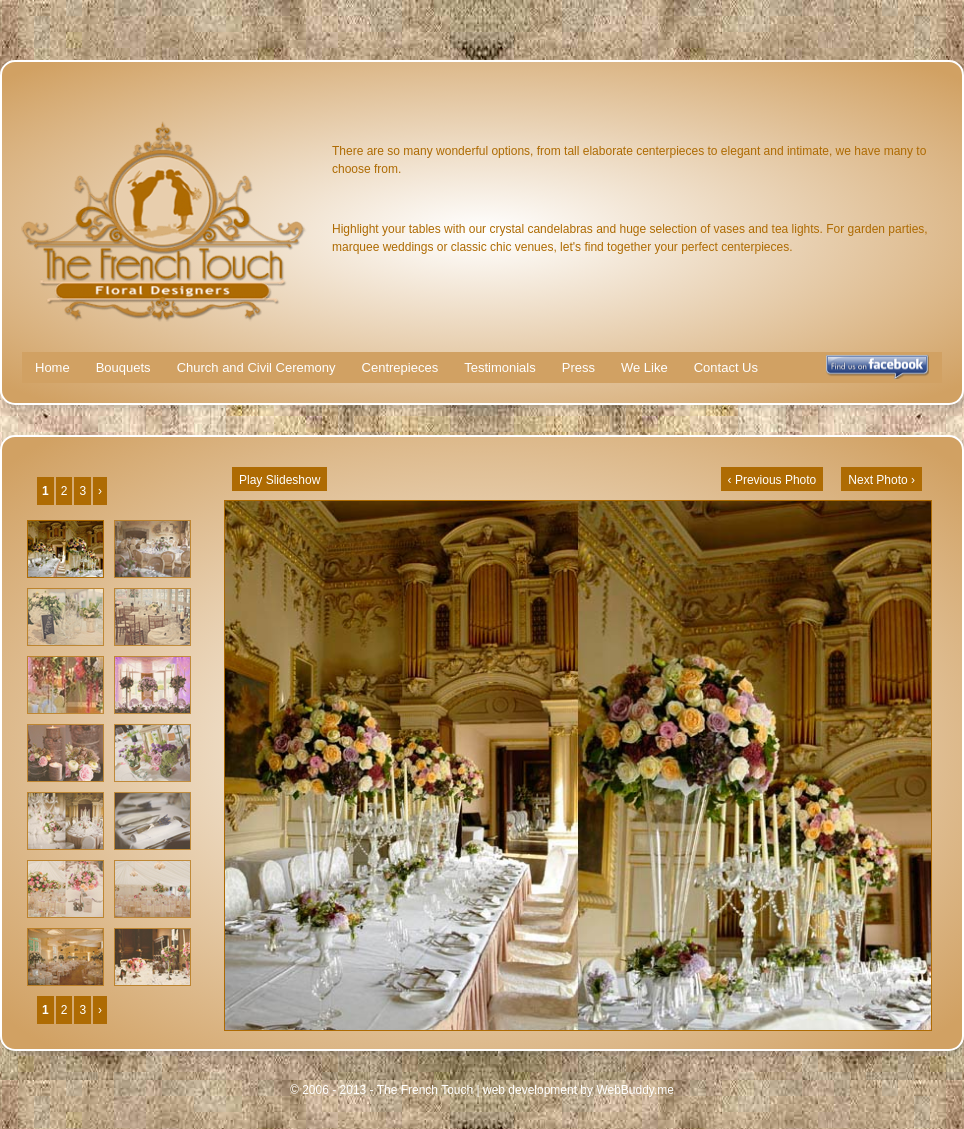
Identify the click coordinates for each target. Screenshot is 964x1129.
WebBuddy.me (635, 1090)
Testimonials (500, 367)
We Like (644, 367)
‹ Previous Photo (772, 480)
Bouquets (123, 367)
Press (578, 367)
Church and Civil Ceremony (256, 367)
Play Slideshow (279, 480)
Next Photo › (881, 480)
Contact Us (726, 367)
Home (52, 367)
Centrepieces (400, 367)
